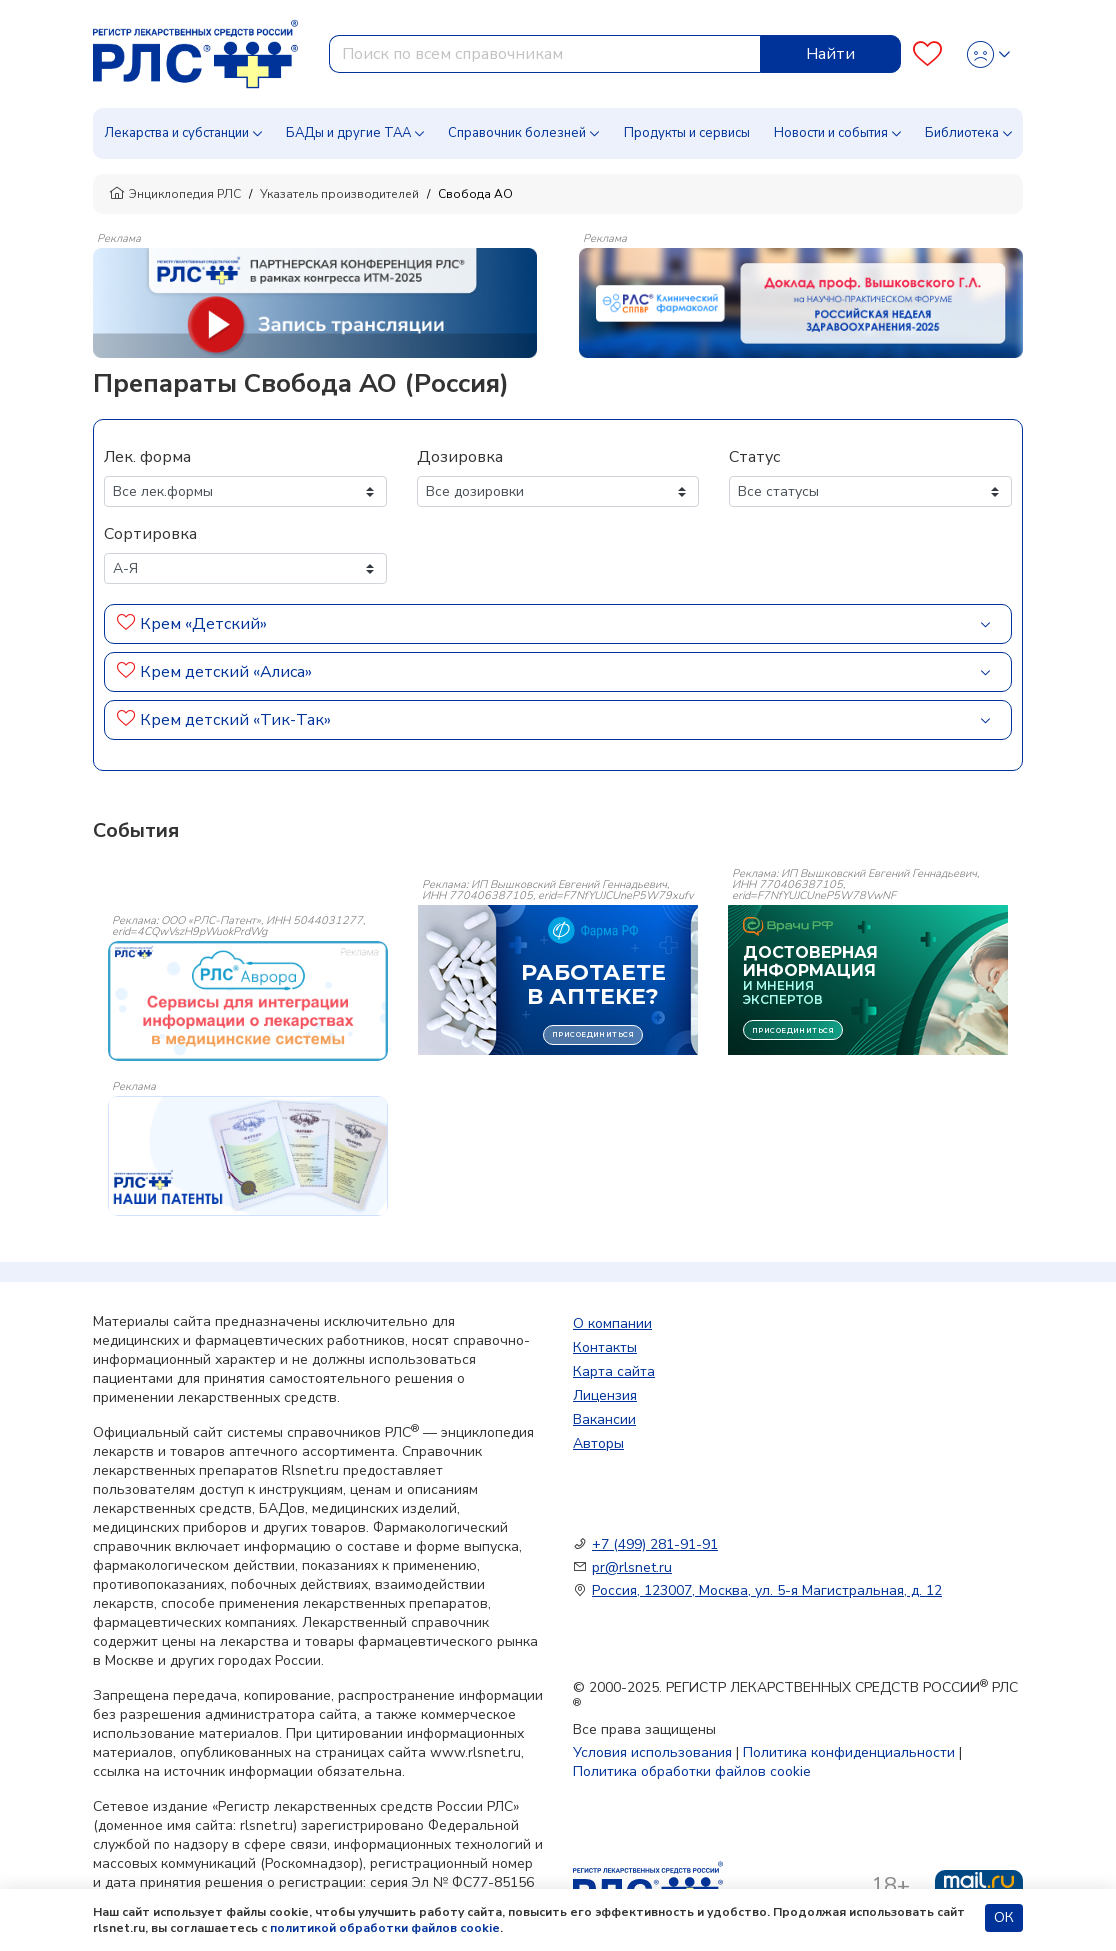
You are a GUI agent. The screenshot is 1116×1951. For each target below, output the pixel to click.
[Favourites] (927, 54)
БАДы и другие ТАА (348, 133)
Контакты (605, 1347)
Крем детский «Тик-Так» (235, 720)
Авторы (598, 1443)
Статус (754, 457)
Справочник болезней (517, 133)
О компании (612, 1323)
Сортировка (150, 534)
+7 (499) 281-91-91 (655, 1544)
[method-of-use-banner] (315, 302)
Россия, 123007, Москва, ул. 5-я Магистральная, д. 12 (767, 1590)
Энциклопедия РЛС (175, 194)
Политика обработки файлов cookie (692, 1771)
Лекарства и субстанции (176, 133)
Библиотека (962, 133)
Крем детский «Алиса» (226, 672)
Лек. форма (147, 457)
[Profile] (988, 54)
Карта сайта (614, 1371)
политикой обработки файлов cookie (385, 1928)
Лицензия (605, 1395)
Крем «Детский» (203, 624)
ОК (1004, 1917)
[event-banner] (248, 1001)
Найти (830, 54)
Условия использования (652, 1752)
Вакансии (604, 1419)
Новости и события (831, 133)
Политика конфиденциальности (849, 1752)
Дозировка (460, 457)
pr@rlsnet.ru (632, 1567)
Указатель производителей (339, 194)
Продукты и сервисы (687, 133)
